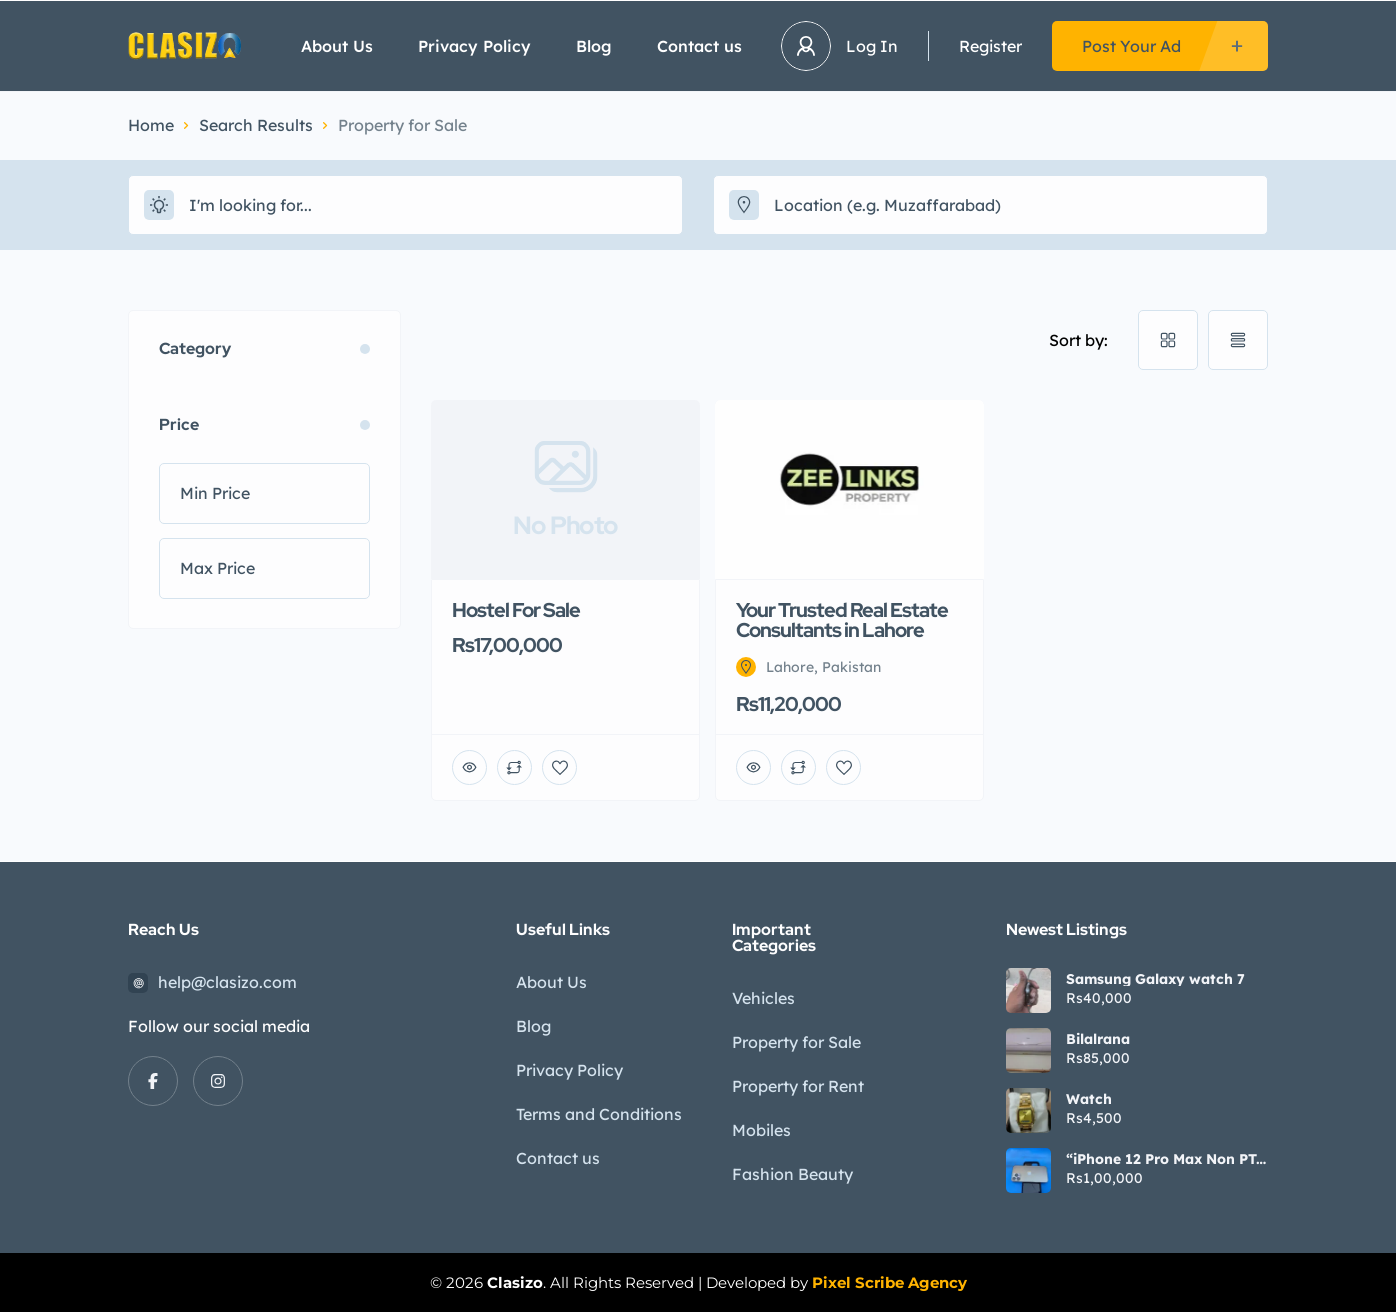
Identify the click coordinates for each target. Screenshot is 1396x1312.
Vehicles (763, 998)
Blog (594, 46)
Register (990, 46)
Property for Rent (798, 1086)
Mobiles (761, 1130)
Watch (1089, 1099)
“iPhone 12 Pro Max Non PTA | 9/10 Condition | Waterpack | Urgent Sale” (1166, 1159)
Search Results (256, 125)
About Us (337, 46)
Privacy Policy (474, 46)
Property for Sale (796, 1042)
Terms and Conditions (599, 1114)
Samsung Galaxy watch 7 (1155, 979)
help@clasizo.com (227, 982)
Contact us (699, 46)
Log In (872, 46)
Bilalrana (1098, 1039)
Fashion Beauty (792, 1174)
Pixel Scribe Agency (889, 1282)
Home (151, 125)
